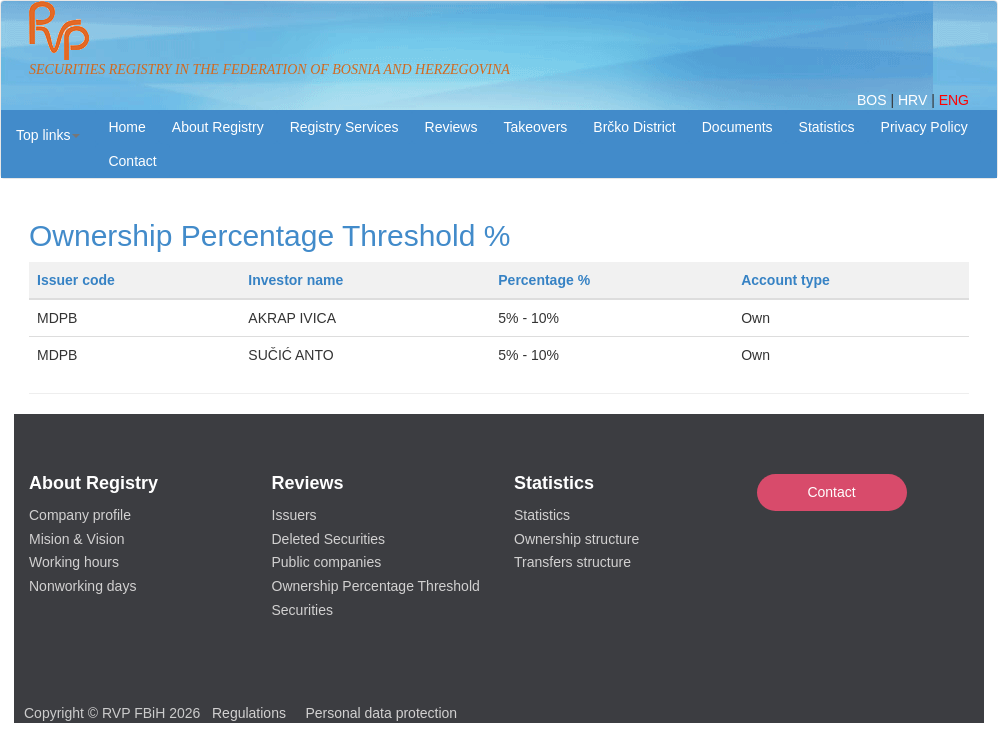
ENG (954, 100)
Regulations (249, 713)
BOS (873, 100)
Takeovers (535, 127)
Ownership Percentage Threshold (376, 586)
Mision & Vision (76, 539)
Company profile (80, 515)
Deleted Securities (329, 539)
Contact (831, 492)
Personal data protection (381, 713)
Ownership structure (576, 539)
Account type (785, 280)
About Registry (218, 127)
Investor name (295, 280)
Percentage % (544, 280)
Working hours (74, 562)
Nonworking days (82, 586)
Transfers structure (572, 562)
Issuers (294, 515)
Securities (302, 610)
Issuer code (76, 280)
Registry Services (344, 127)
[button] (48, 135)
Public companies (327, 562)
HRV (914, 100)
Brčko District (634, 127)
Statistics (827, 127)
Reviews (451, 127)
